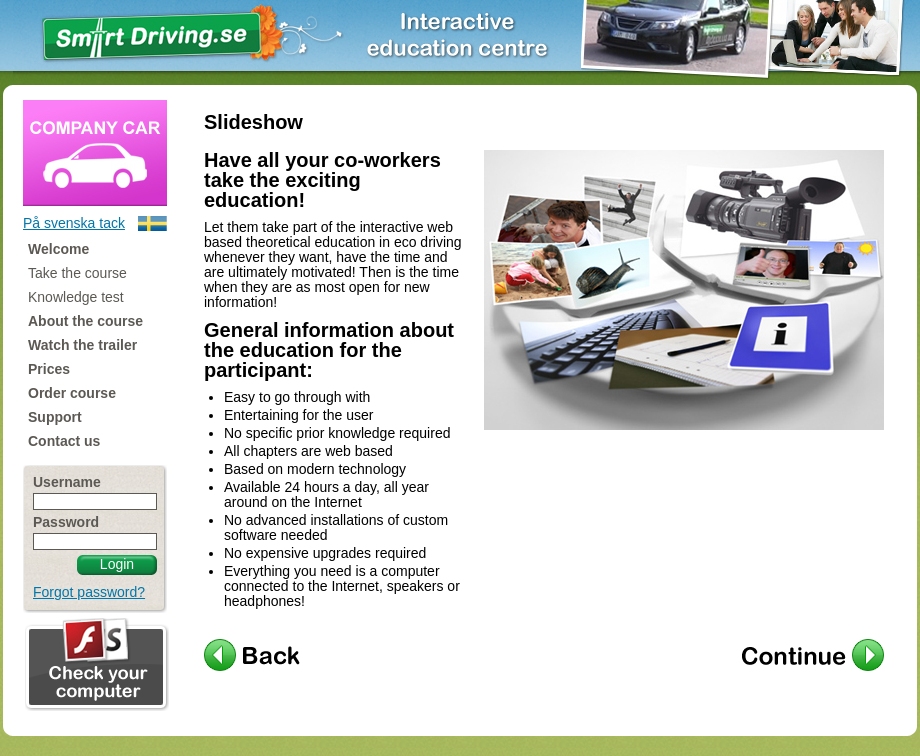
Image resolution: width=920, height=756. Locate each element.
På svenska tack (74, 223)
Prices (49, 369)
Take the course (77, 273)
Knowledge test (76, 297)
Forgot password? (89, 592)
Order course (72, 393)
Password (66, 522)
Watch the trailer (82, 345)
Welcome (58, 249)
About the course (85, 321)
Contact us (64, 441)
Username (67, 482)
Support (55, 417)
